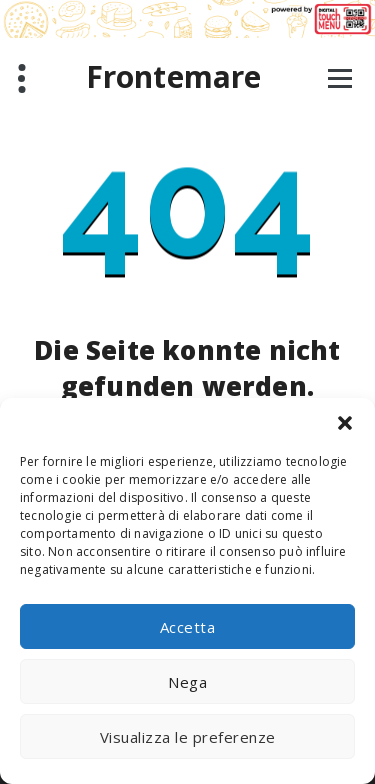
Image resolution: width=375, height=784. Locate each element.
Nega (187, 682)
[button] (345, 423)
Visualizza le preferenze (188, 737)
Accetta (188, 627)
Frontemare (174, 77)
